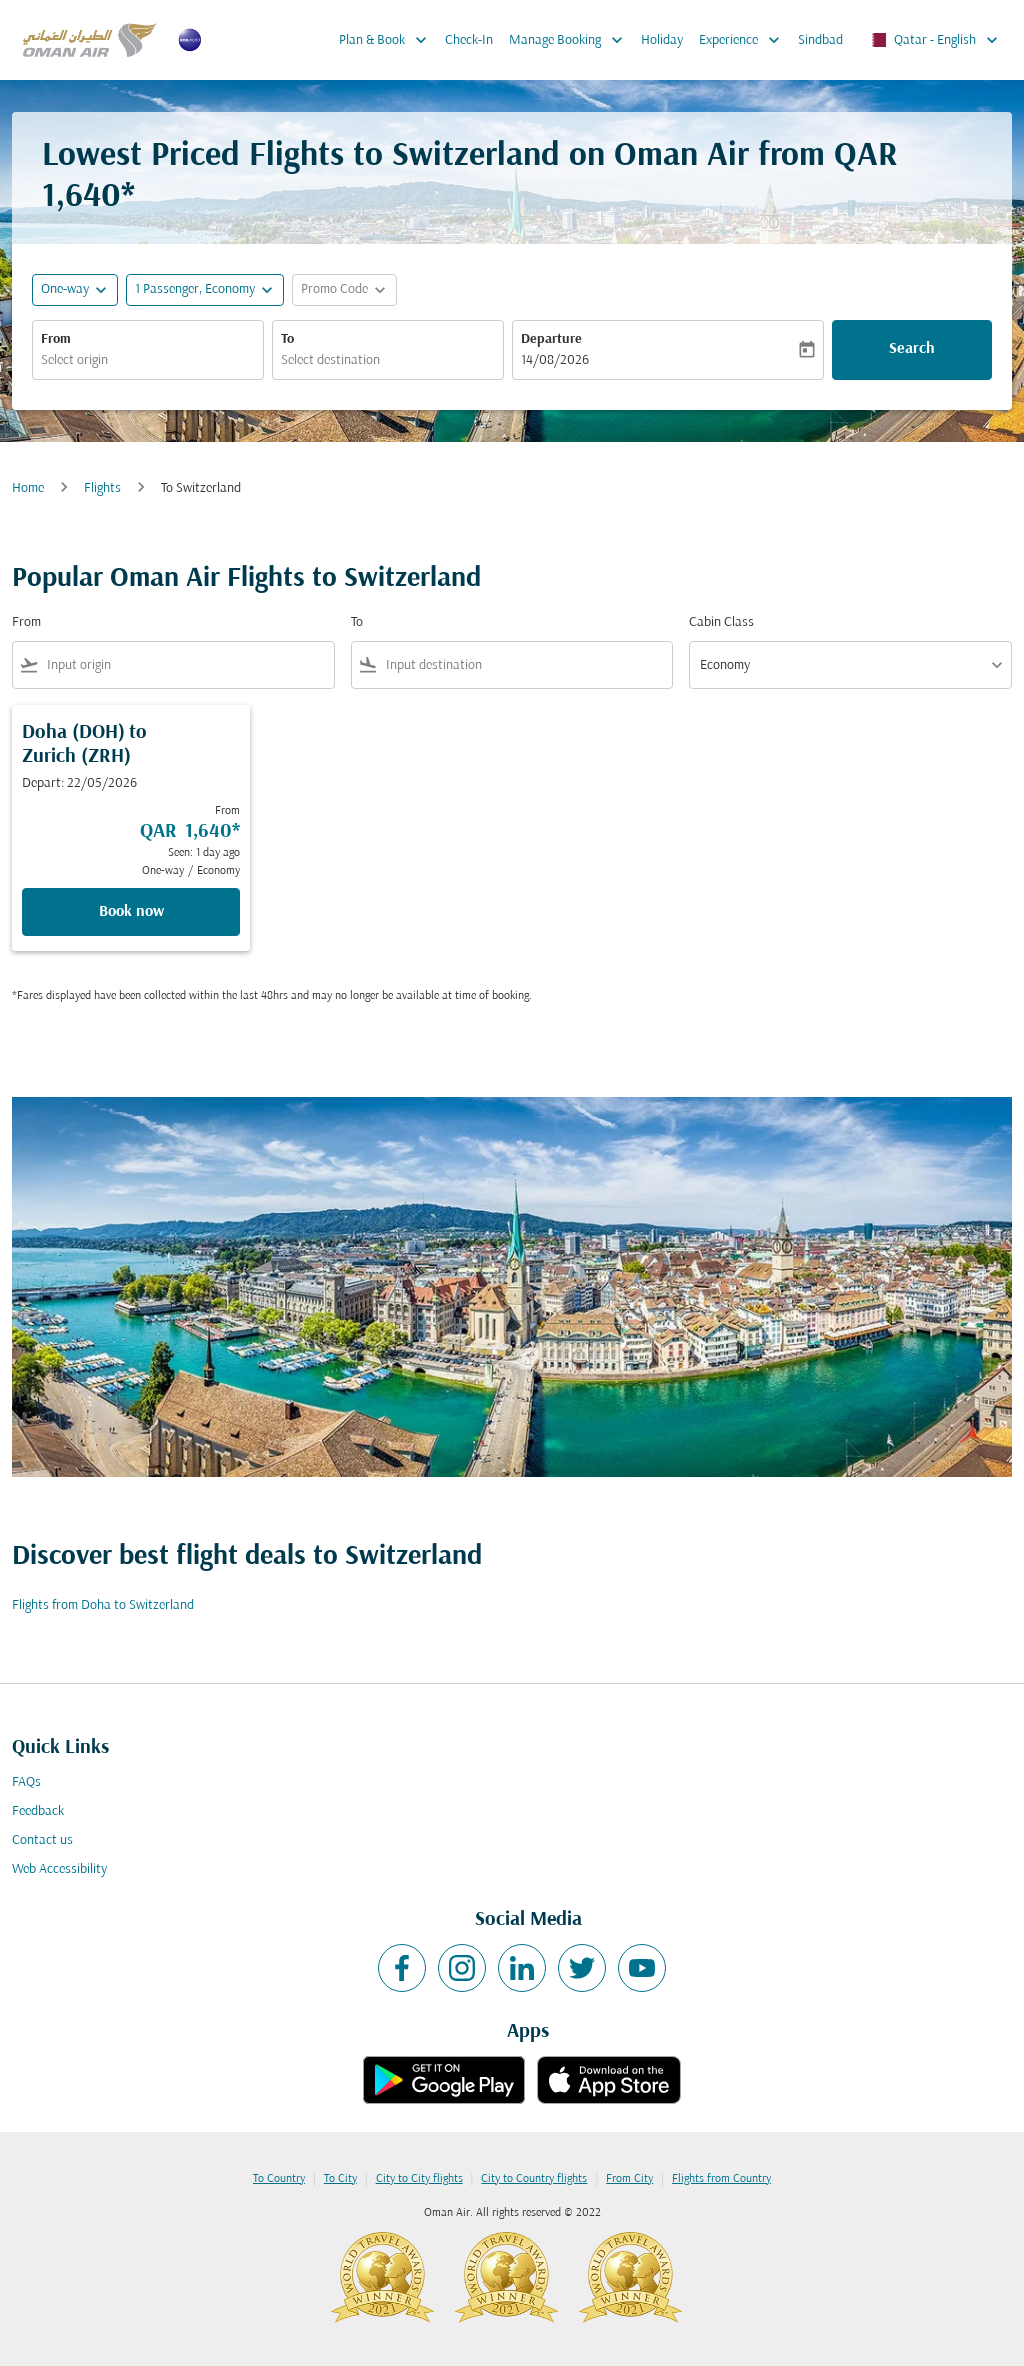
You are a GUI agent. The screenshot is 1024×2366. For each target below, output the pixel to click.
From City (629, 2179)
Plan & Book (388, 40)
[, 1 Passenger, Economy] (195, 289)
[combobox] (148, 360)
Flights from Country (721, 2179)
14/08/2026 (555, 360)
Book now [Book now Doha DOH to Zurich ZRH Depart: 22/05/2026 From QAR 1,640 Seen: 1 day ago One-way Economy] (131, 912)
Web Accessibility (59, 1869)
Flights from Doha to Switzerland (103, 1605)
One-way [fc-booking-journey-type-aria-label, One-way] (65, 289)
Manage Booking (571, 40)
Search (912, 349)
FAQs (26, 1782)
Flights (102, 488)
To (287, 339)
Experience (744, 40)
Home (28, 488)
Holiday (662, 40)
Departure (551, 339)
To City (340, 2179)
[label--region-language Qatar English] (933, 40)
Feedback (38, 1811)
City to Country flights (534, 2179)
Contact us (42, 1840)
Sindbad (820, 40)
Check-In (469, 40)
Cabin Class (721, 622)
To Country (279, 2179)
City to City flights (419, 2179)
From (56, 339)
